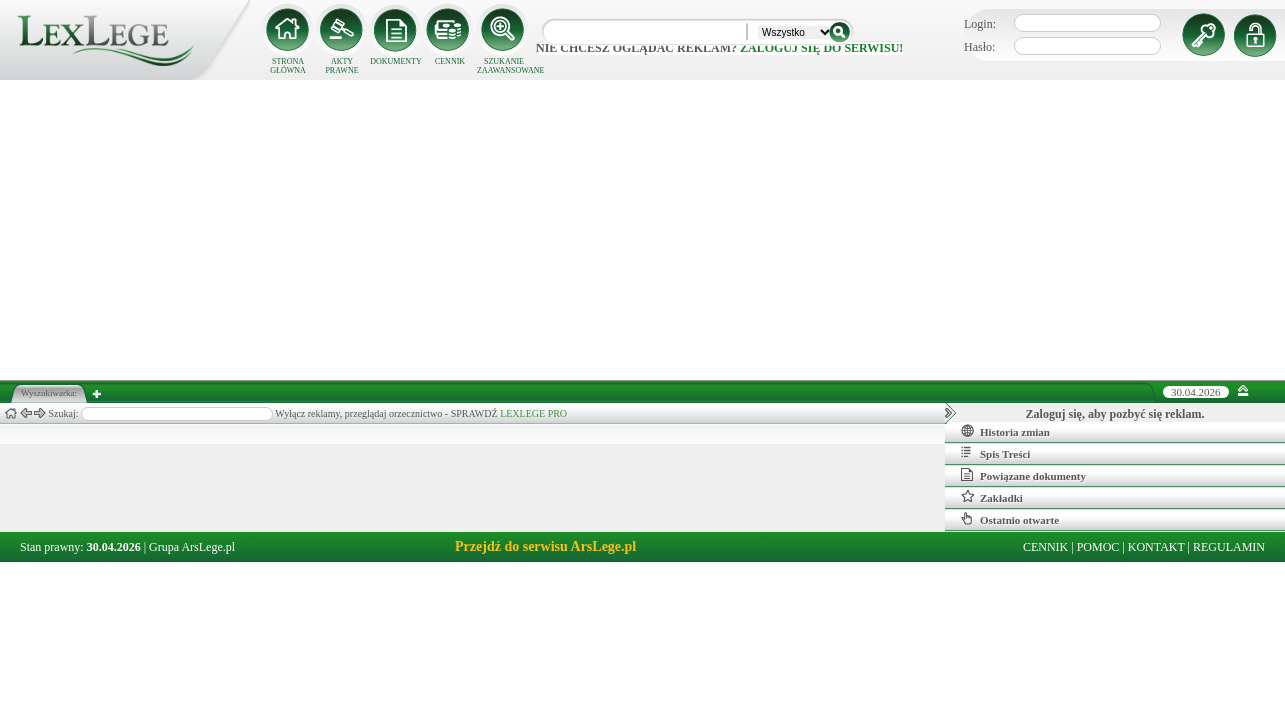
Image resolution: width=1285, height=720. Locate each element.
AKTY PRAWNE (341, 66)
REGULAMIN (1229, 547)
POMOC (1098, 547)
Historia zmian (1005, 431)
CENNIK (450, 61)
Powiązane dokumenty (1023, 475)
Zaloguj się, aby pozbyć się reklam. (1115, 414)
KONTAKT (1156, 547)
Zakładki (992, 497)
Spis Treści (995, 453)
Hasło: (979, 47)
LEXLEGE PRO (533, 413)
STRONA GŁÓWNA (288, 66)
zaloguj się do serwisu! (821, 48)
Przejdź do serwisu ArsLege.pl (545, 546)
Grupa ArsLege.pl (192, 547)
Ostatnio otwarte (1010, 519)
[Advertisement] (643, 230)
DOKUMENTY (396, 61)
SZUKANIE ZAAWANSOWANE (504, 66)
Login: (980, 24)
